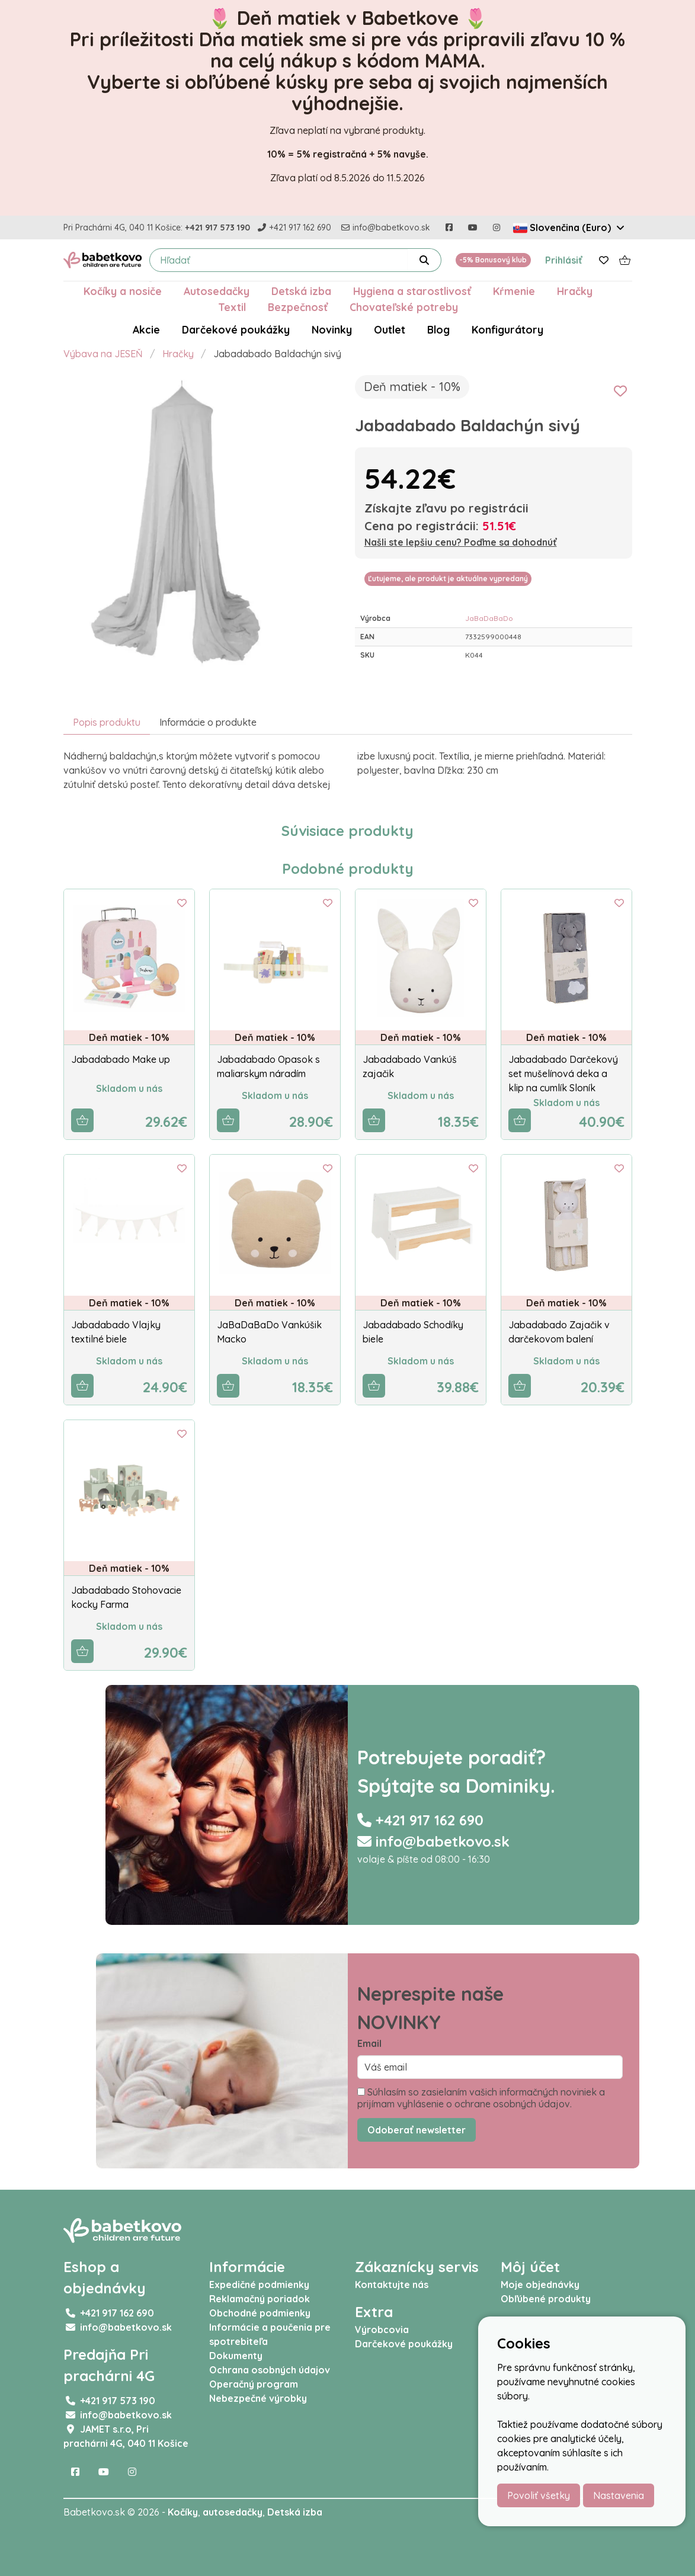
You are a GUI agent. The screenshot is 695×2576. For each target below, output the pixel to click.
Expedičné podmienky (259, 2284)
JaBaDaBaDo (489, 618)
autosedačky (232, 2512)
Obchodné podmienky (259, 2313)
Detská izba (301, 290)
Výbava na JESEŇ (103, 354)
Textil (232, 306)
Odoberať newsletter (416, 2130)
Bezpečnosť (298, 306)
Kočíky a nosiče (123, 290)
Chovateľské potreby (404, 306)
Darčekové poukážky (236, 329)
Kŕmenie (514, 290)
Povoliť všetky (538, 2495)
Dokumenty (235, 2356)
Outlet (389, 329)
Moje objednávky (540, 2284)
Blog (438, 329)
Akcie (146, 329)
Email (369, 2043)
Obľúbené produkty (546, 2299)
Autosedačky (216, 290)
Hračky (574, 290)
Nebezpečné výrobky (258, 2398)
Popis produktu (106, 722)
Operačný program (253, 2384)
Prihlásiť (563, 260)
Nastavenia (618, 2495)
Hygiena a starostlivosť (412, 290)
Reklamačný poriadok (259, 2299)
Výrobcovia (382, 2329)
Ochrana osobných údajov (269, 2370)
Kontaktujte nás (391, 2284)
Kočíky (183, 2512)
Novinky (332, 329)
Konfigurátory (507, 329)
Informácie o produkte (208, 722)
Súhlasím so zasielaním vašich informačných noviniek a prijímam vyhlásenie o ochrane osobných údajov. (481, 2098)
